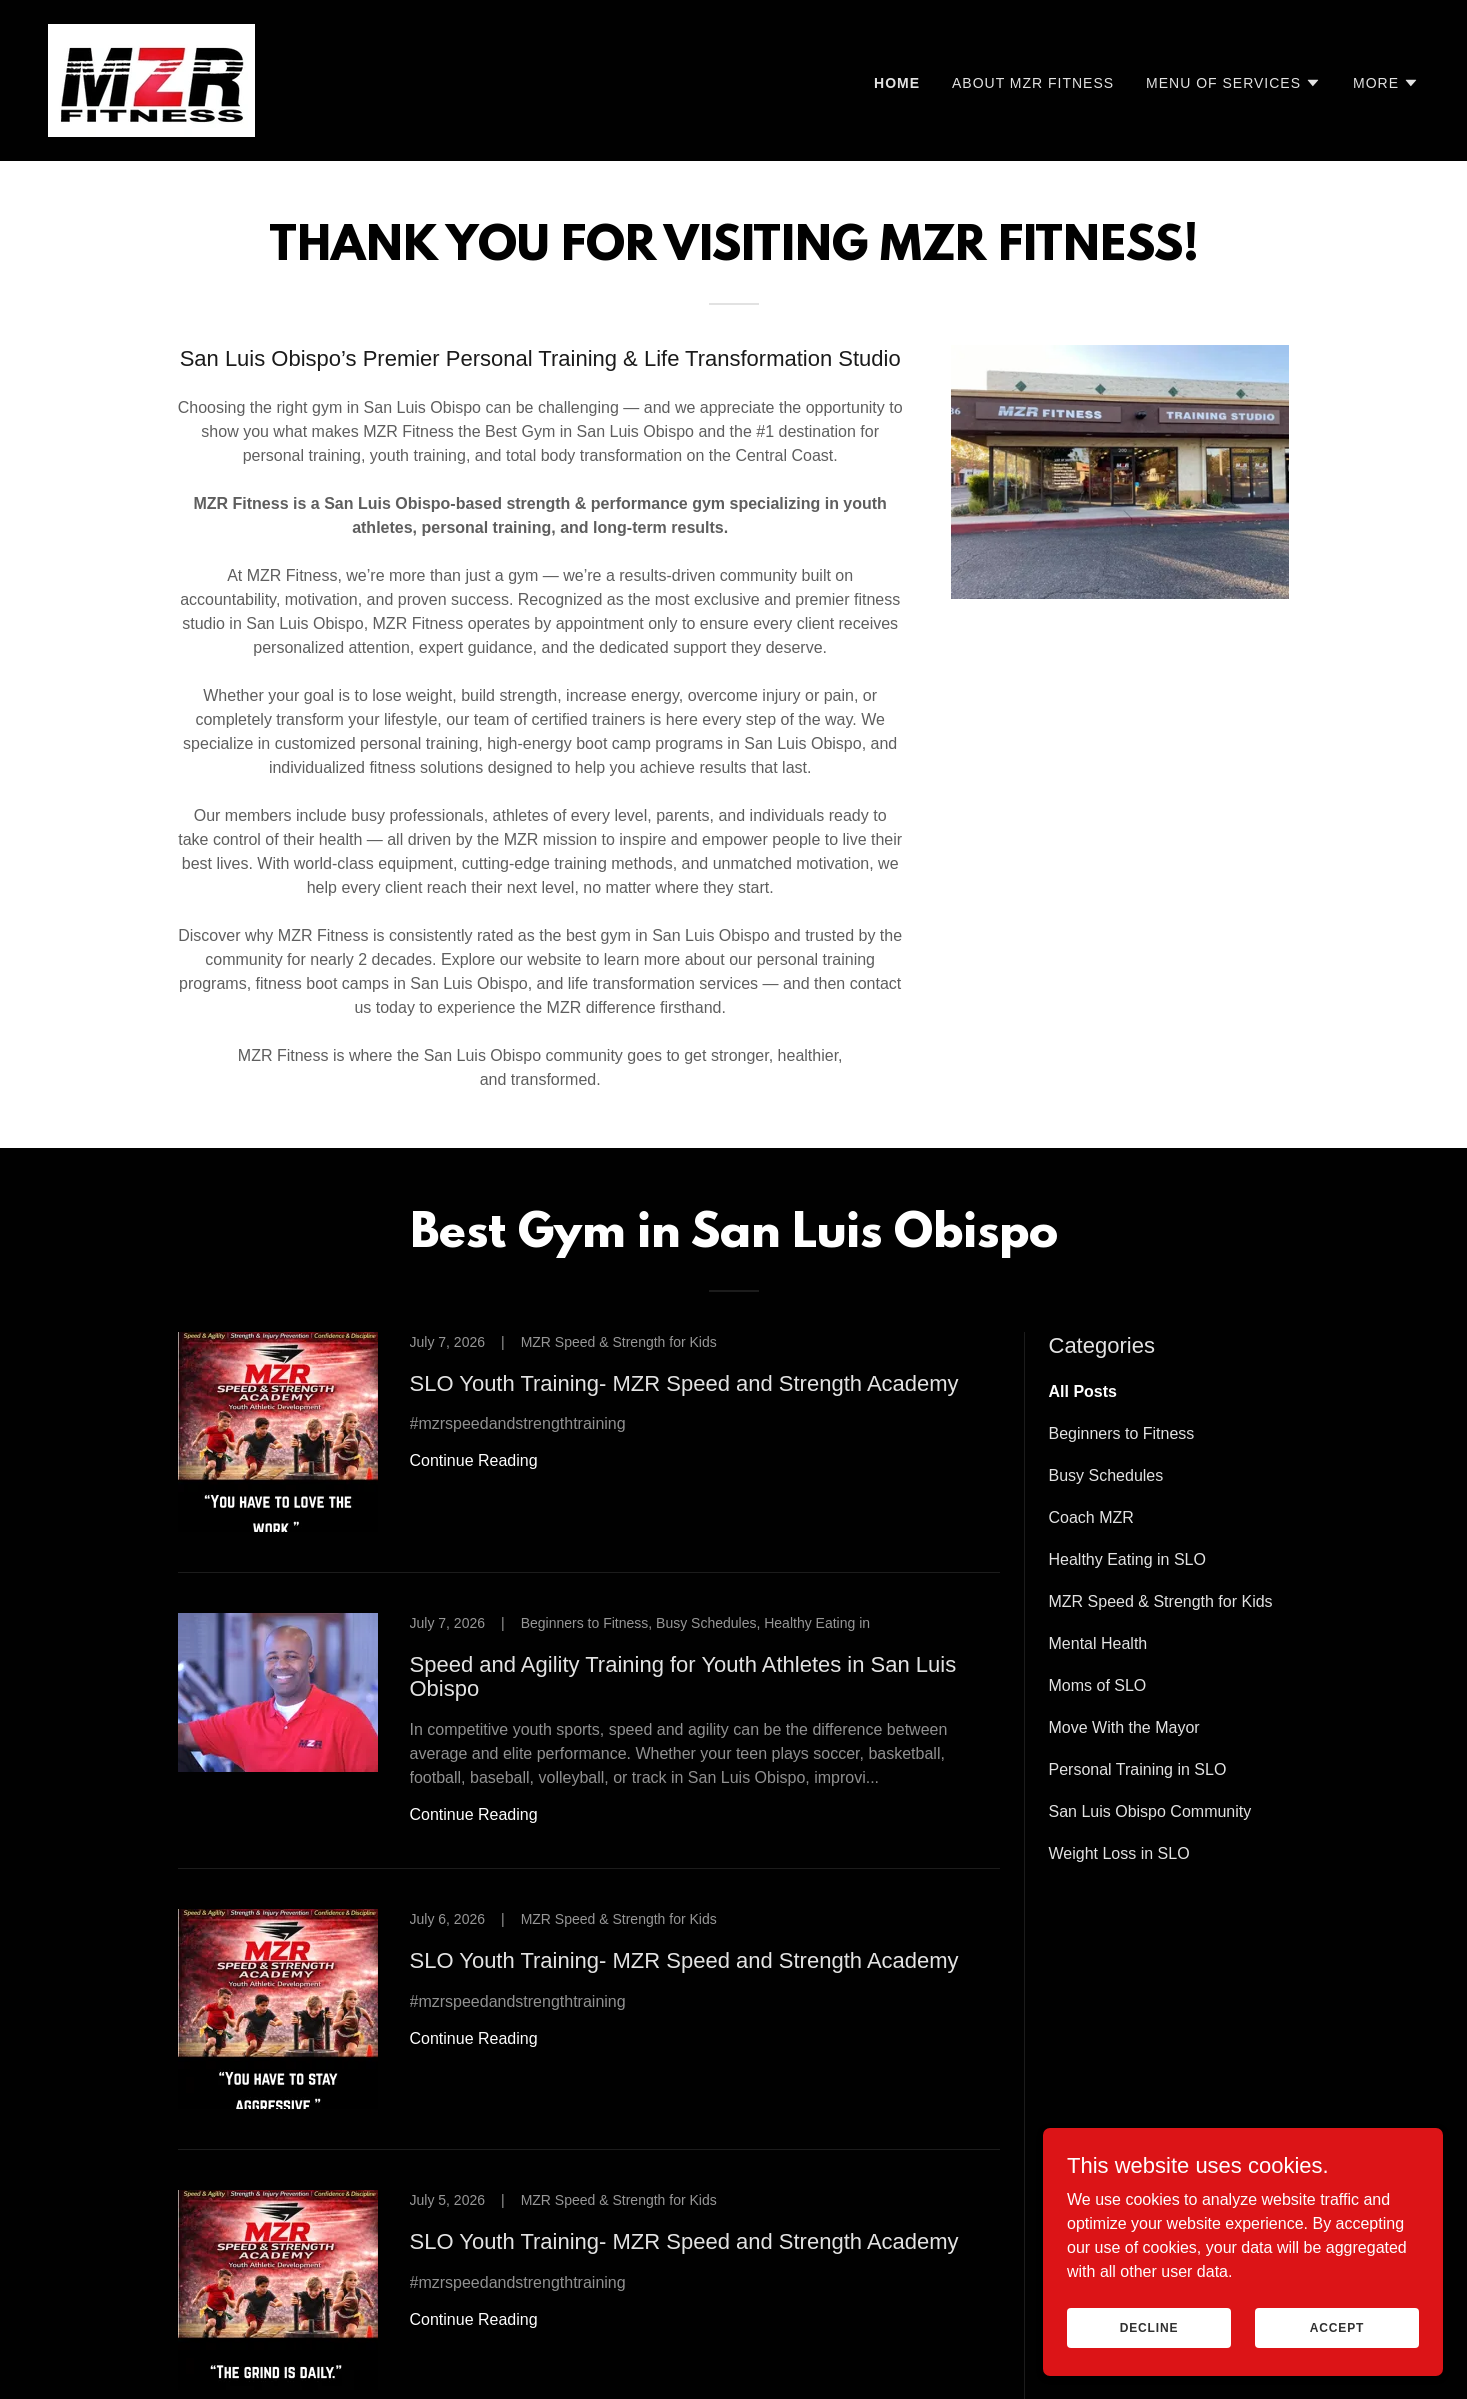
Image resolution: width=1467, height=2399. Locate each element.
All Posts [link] (1083, 1391)
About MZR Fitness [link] (1033, 83)
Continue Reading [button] (474, 1460)
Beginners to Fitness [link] (1122, 1433)
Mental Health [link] (1098, 1643)
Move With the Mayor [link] (1124, 1727)
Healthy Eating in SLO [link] (1127, 1559)
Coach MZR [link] (1091, 1517)
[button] (1233, 83)
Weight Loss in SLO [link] (1119, 1853)
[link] (151, 79)
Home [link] (897, 83)
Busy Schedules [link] (1106, 1475)
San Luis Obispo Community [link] (1150, 1811)
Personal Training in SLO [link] (1138, 1769)
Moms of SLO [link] (1098, 1685)
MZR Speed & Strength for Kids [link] (1161, 1601)
